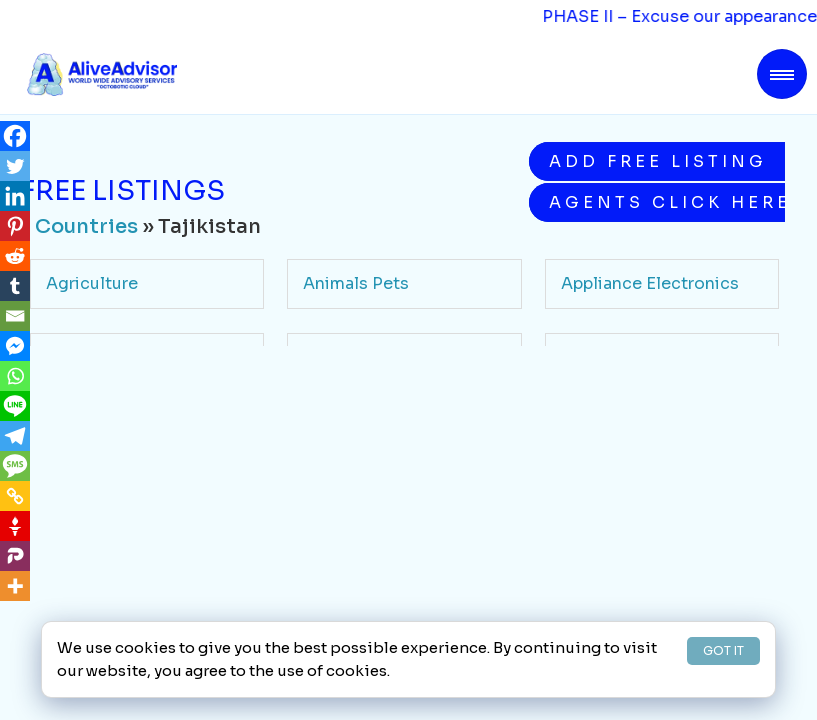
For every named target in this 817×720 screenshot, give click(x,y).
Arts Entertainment (123, 357)
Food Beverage (622, 503)
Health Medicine (113, 577)
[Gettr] (15, 526)
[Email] (15, 316)
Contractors (610, 430)
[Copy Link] (15, 496)
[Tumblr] (15, 286)
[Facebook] (15, 136)
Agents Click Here (667, 202)
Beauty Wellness (628, 357)
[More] (15, 586)
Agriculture (92, 283)
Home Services (364, 577)
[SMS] (15, 466)
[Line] (15, 406)
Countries (86, 226)
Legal (583, 577)
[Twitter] (15, 166)
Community (350, 430)
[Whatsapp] (15, 376)
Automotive (351, 357)
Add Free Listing (658, 161)
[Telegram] (15, 436)
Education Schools (123, 503)
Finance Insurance (376, 503)
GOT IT (723, 650)
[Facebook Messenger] (15, 346)
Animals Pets (356, 283)
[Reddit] (15, 256)
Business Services (119, 430)
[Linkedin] (15, 196)
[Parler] (15, 556)
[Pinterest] (15, 226)
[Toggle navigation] (782, 74)
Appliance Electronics (650, 283)
